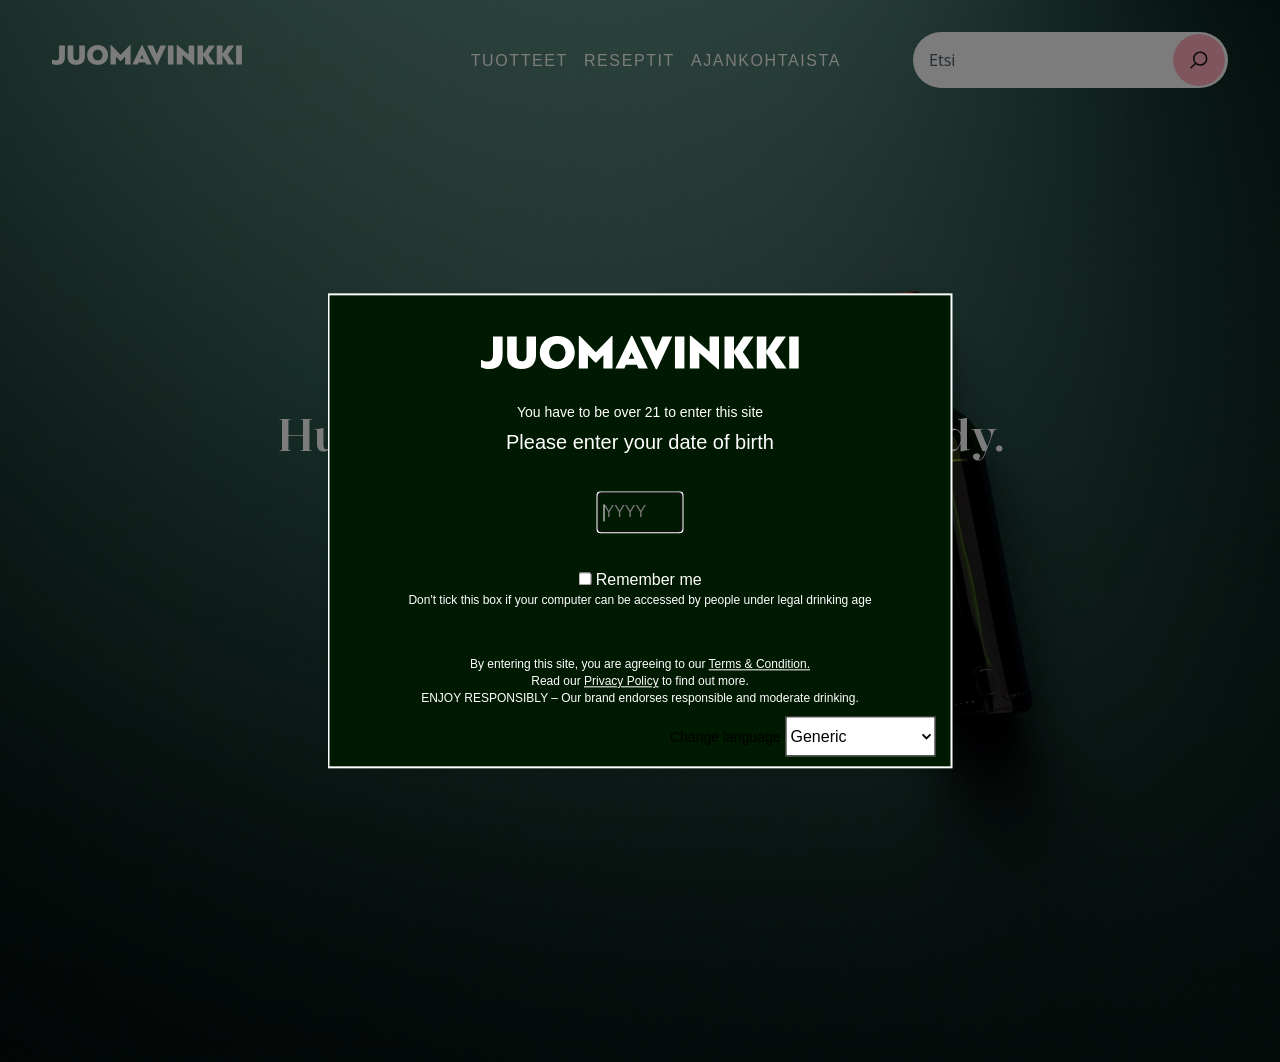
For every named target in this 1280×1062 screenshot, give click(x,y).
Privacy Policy (621, 682)
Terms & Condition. (759, 665)
